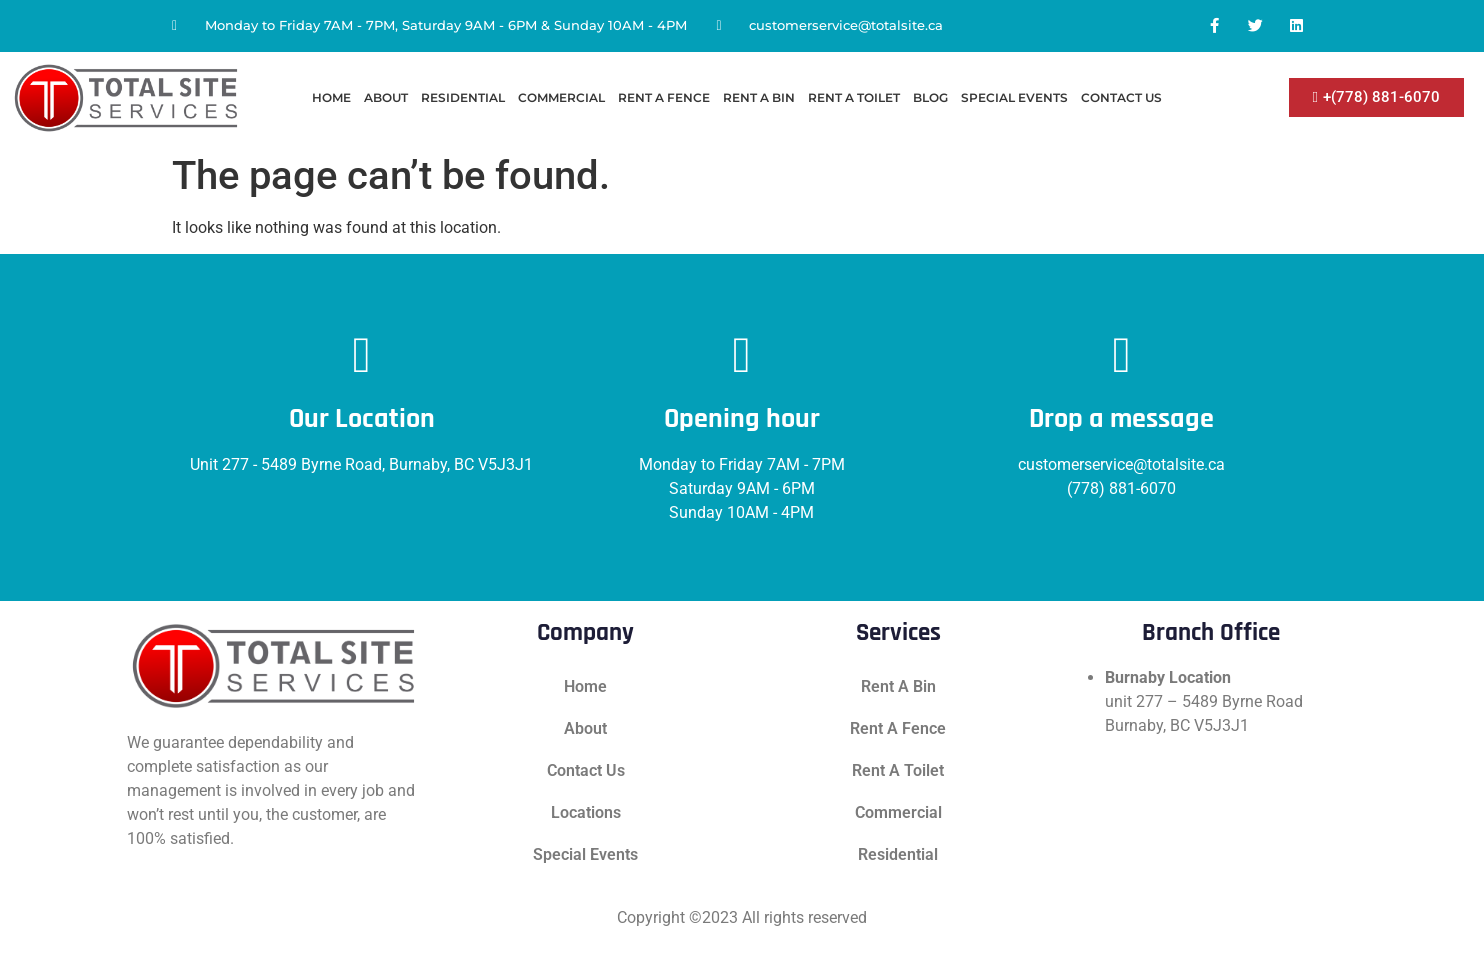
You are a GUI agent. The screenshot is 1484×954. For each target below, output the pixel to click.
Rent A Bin (759, 97)
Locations (586, 812)
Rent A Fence (664, 97)
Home (331, 97)
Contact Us (1121, 97)
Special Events (1014, 97)
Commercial (561, 97)
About (386, 97)
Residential (463, 97)
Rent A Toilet (854, 97)
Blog (930, 97)
